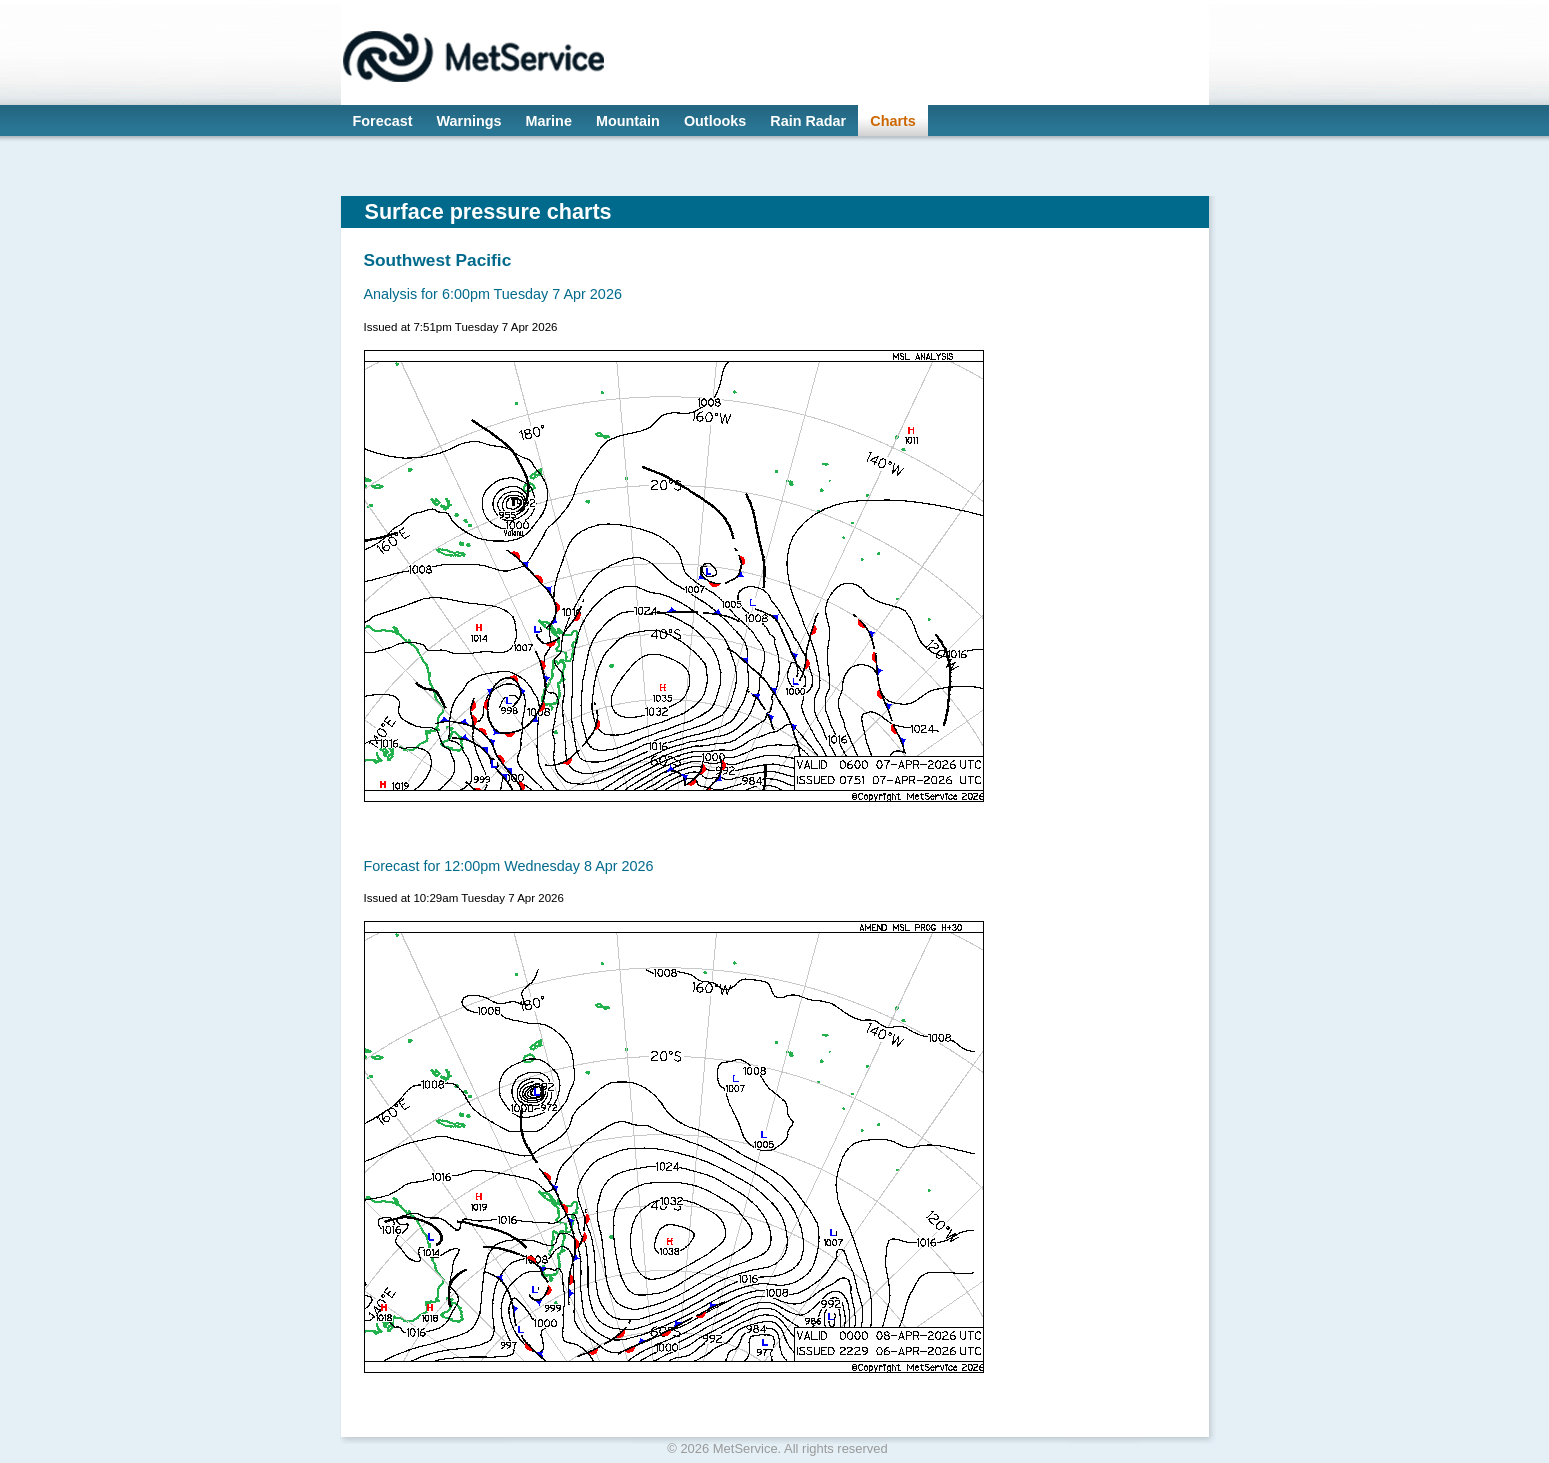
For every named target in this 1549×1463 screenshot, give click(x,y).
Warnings (469, 121)
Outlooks (715, 121)
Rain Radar (808, 121)
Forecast (383, 121)
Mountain (628, 121)
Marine (549, 121)
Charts (893, 121)
